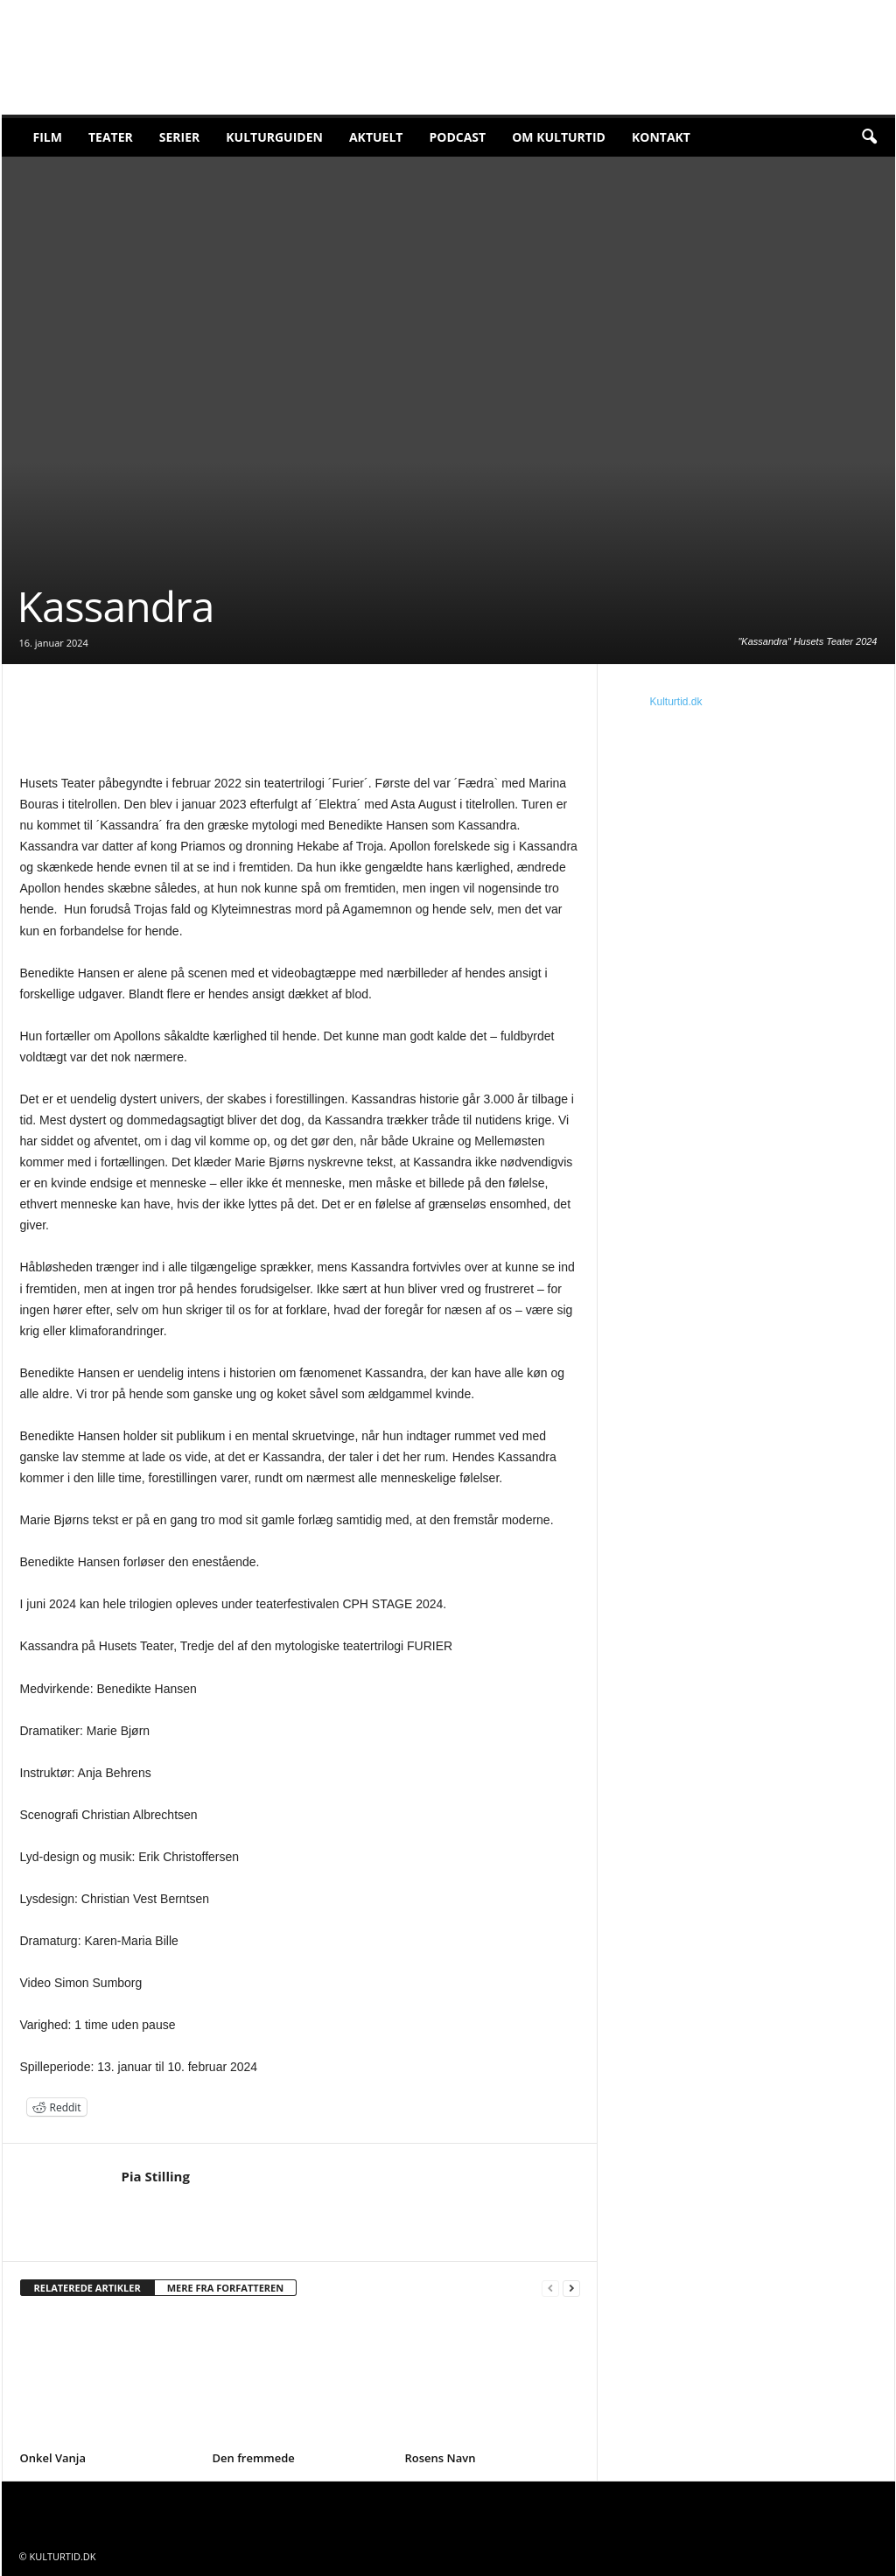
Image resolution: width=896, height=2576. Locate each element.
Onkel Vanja (53, 2458)
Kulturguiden (274, 137)
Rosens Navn (440, 2458)
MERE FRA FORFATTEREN (225, 2287)
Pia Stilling (156, 2176)
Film (47, 137)
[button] (869, 137)
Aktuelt (376, 137)
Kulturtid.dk (676, 702)
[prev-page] (550, 2288)
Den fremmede (254, 2458)
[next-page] (571, 2288)
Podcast (457, 137)
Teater (110, 137)
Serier (179, 137)
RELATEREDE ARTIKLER (87, 2287)
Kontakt (661, 137)
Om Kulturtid (559, 137)
